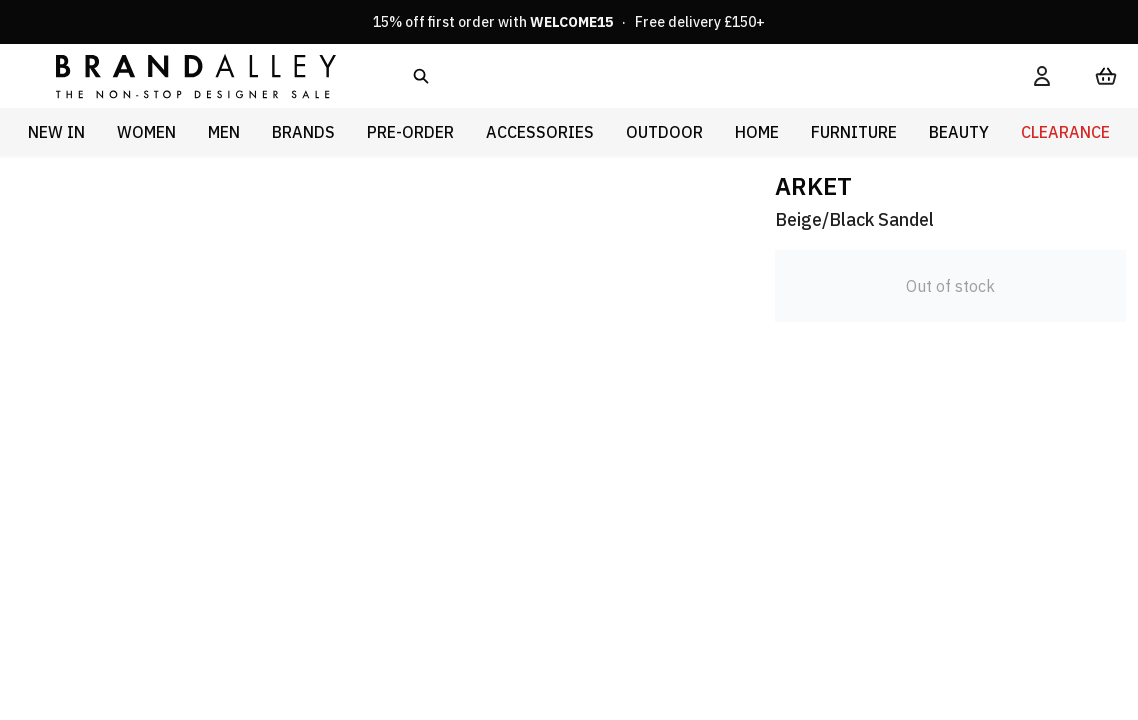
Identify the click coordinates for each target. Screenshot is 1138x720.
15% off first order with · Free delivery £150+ (569, 22)
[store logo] (180, 75)
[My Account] (1042, 76)
